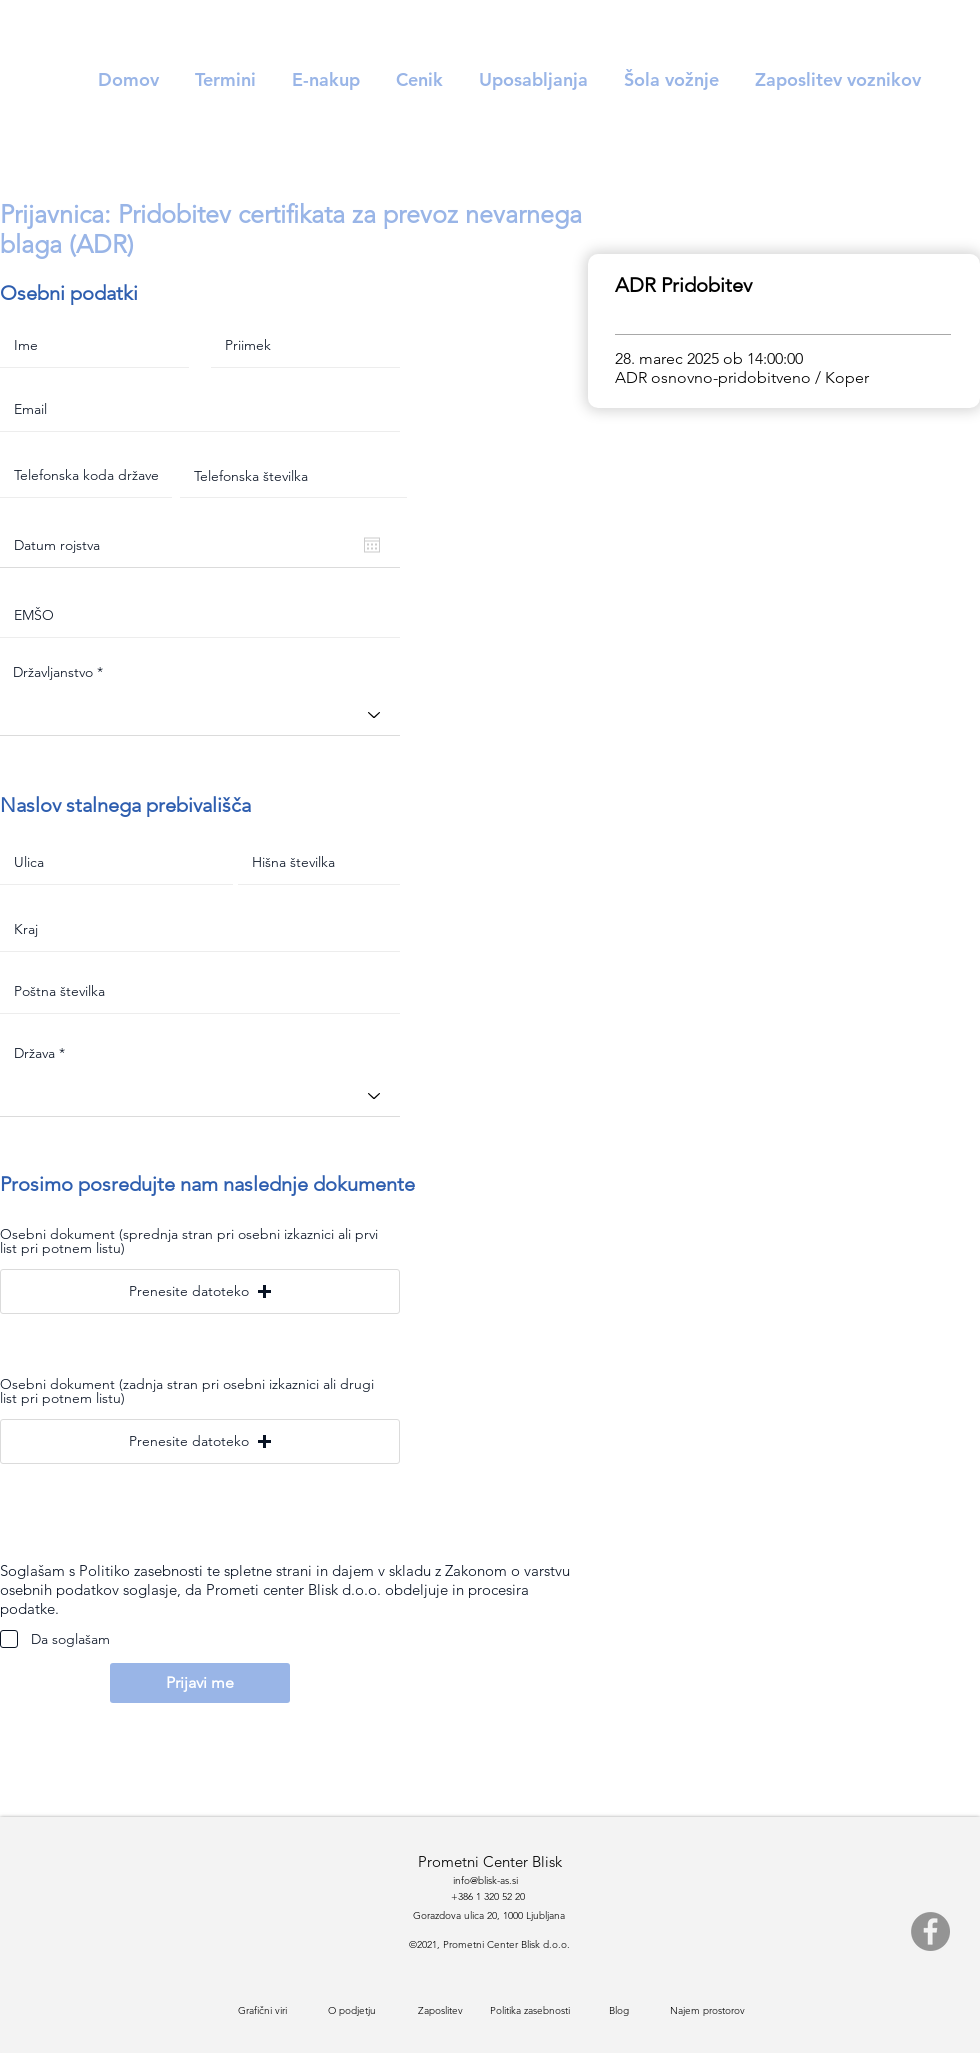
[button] (200, 1291)
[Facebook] (930, 1931)
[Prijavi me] (200, 1683)
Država (34, 1053)
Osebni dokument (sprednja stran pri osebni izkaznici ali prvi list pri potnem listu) (189, 1241)
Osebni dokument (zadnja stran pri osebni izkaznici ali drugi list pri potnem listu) (187, 1391)
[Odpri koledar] (372, 545)
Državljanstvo (53, 672)
